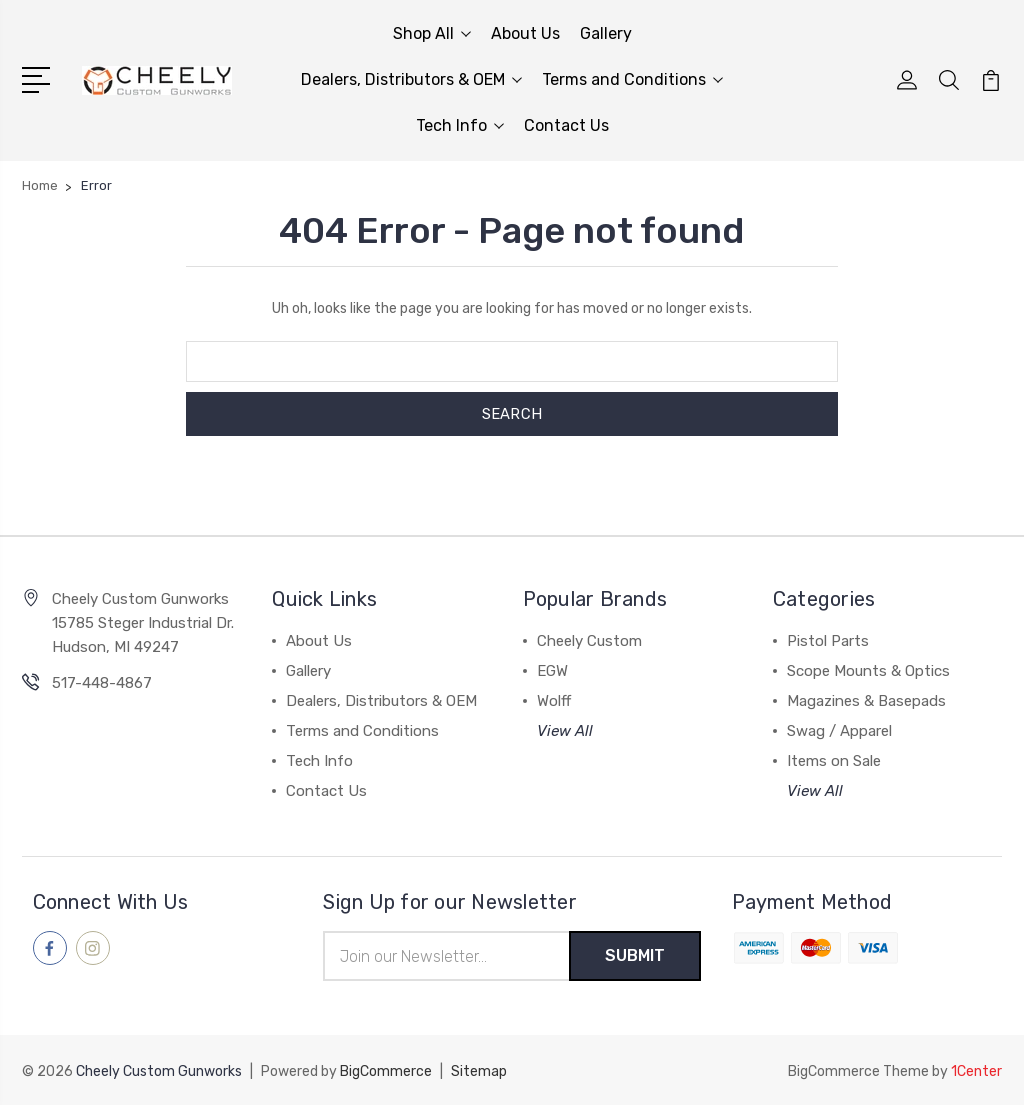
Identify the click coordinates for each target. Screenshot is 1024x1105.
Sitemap (479, 1070)
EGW (552, 671)
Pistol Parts (828, 641)
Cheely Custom (589, 641)
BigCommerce (386, 1070)
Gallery (606, 33)
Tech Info (460, 125)
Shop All (432, 33)
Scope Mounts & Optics (868, 671)
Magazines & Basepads (866, 701)
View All (565, 731)
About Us (525, 33)
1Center (976, 1070)
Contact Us (566, 125)
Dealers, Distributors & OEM (411, 79)
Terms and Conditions (632, 79)
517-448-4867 (102, 683)
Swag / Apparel (839, 731)
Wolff (554, 701)
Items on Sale (834, 761)
